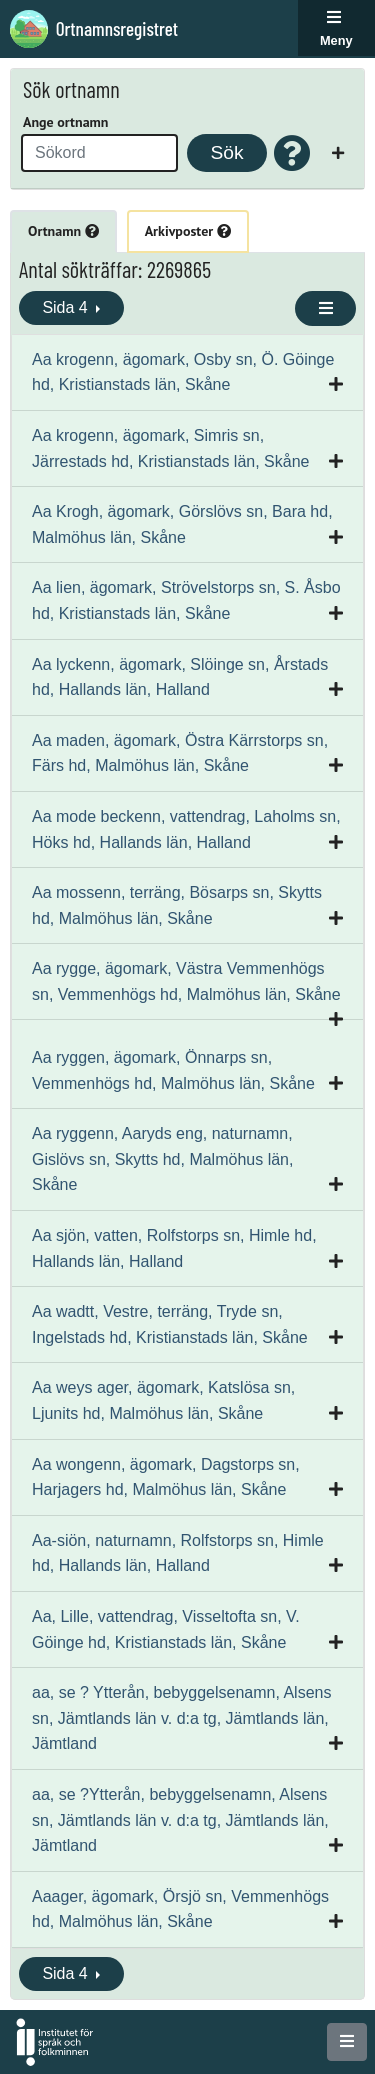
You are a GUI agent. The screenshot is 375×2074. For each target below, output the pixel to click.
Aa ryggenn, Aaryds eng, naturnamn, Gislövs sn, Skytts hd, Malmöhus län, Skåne (162, 1159)
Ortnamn (63, 231)
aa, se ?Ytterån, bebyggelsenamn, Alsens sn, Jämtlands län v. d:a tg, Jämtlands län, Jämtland (180, 1820)
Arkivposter (188, 231)
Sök (226, 152)
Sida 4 (67, 307)
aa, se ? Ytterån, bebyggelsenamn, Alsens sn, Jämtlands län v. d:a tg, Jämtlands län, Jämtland (181, 1718)
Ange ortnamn (65, 122)
